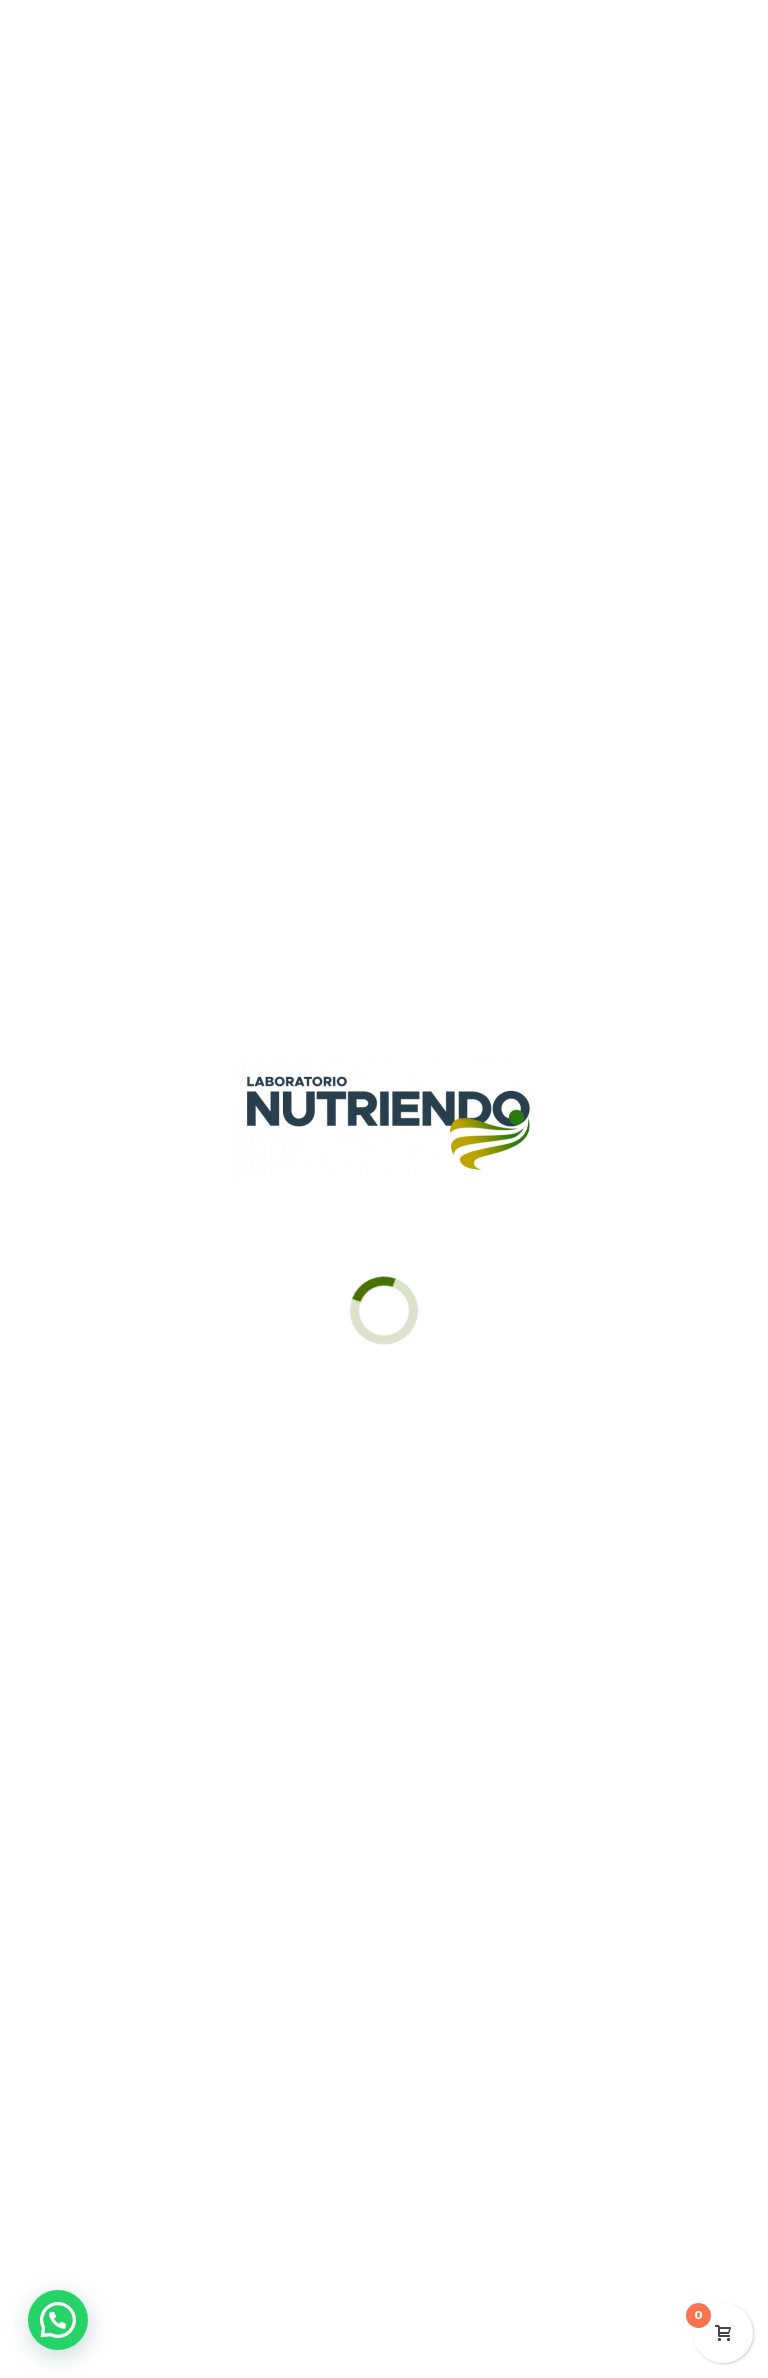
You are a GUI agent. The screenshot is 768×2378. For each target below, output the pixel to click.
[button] (58, 2320)
